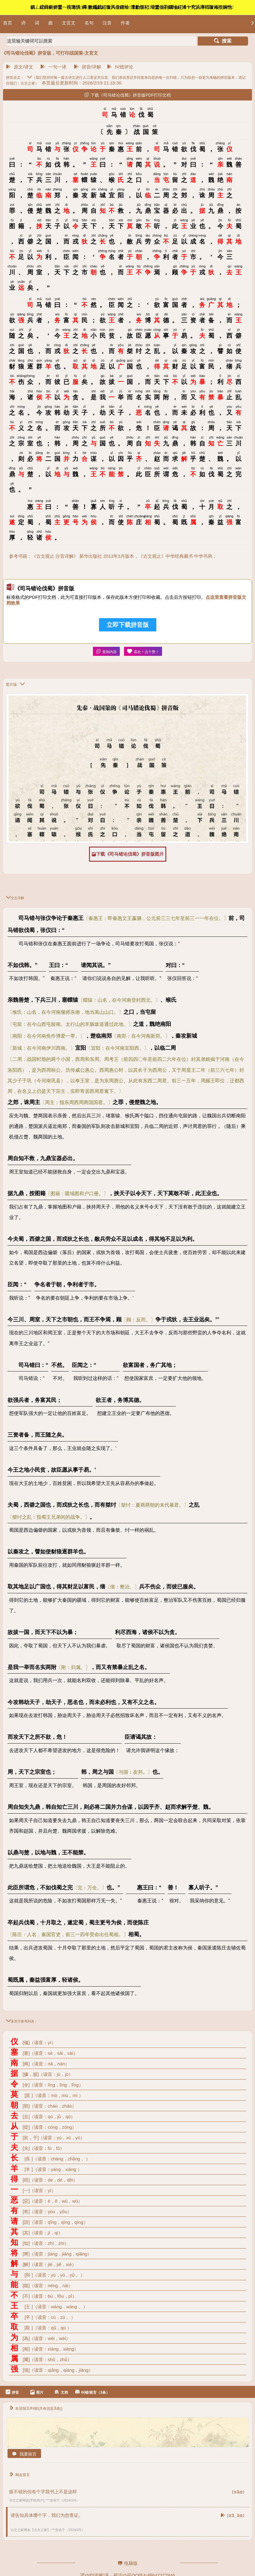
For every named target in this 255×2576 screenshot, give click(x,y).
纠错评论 (120, 66)
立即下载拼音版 (128, 624)
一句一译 (53, 66)
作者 (125, 22)
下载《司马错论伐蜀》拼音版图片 (127, 854)
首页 (7, 22)
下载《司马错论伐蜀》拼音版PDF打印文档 (127, 94)
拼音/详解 (87, 66)
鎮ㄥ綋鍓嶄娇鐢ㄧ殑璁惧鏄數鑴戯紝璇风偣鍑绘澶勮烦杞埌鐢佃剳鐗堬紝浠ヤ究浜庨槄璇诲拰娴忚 (131, 7)
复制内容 (106, 651)
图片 (36, 2392)
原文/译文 (19, 66)
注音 (107, 22)
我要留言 (24, 2454)
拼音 (12, 2392)
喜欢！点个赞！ (143, 651)
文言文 (68, 22)
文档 (61, 2392)
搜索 (222, 40)
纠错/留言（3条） (92, 2392)
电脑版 (128, 2563)
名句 (89, 22)
